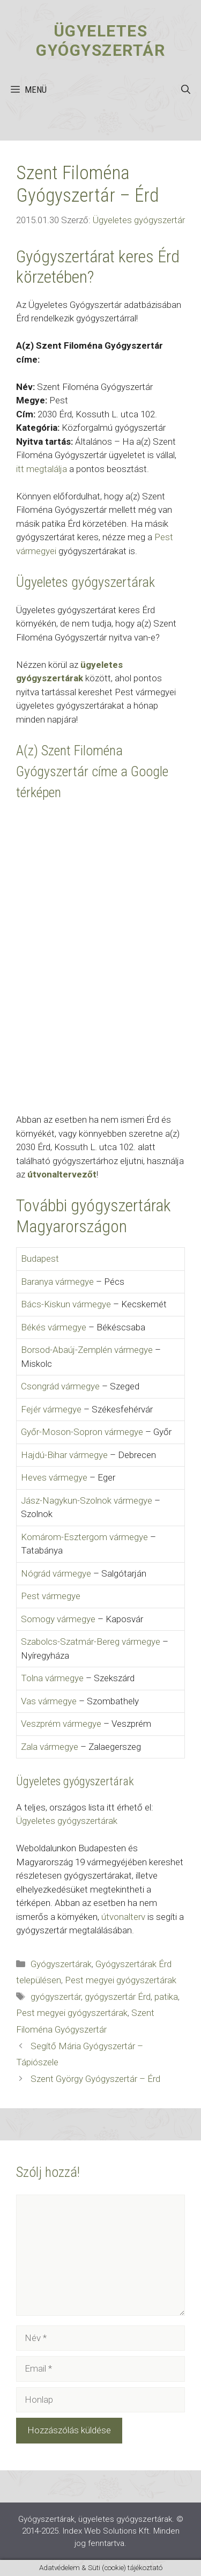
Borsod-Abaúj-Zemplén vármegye (87, 1349)
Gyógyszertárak (61, 1964)
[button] (185, 89)
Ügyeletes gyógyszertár (100, 40)
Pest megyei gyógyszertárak (120, 1980)
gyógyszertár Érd (118, 1996)
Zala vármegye (49, 1746)
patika (166, 1996)
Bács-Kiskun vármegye (66, 1304)
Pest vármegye (50, 1596)
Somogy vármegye (58, 1619)
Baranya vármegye (57, 1281)
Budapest (40, 1258)
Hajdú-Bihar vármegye (64, 1454)
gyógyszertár (56, 1996)
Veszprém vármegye (61, 1723)
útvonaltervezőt (61, 1174)
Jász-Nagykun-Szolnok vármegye (86, 1500)
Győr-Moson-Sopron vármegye (82, 1431)
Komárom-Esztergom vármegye (84, 1537)
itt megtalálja (41, 468)
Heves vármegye (54, 1477)
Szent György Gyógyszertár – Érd (95, 2078)
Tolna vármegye (52, 1678)
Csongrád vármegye (60, 1386)
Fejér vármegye (51, 1409)
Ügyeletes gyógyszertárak (66, 1820)
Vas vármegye (49, 1701)
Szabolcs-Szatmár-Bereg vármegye (90, 1641)
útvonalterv (123, 1916)
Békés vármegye (53, 1327)
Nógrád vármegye (56, 1573)
